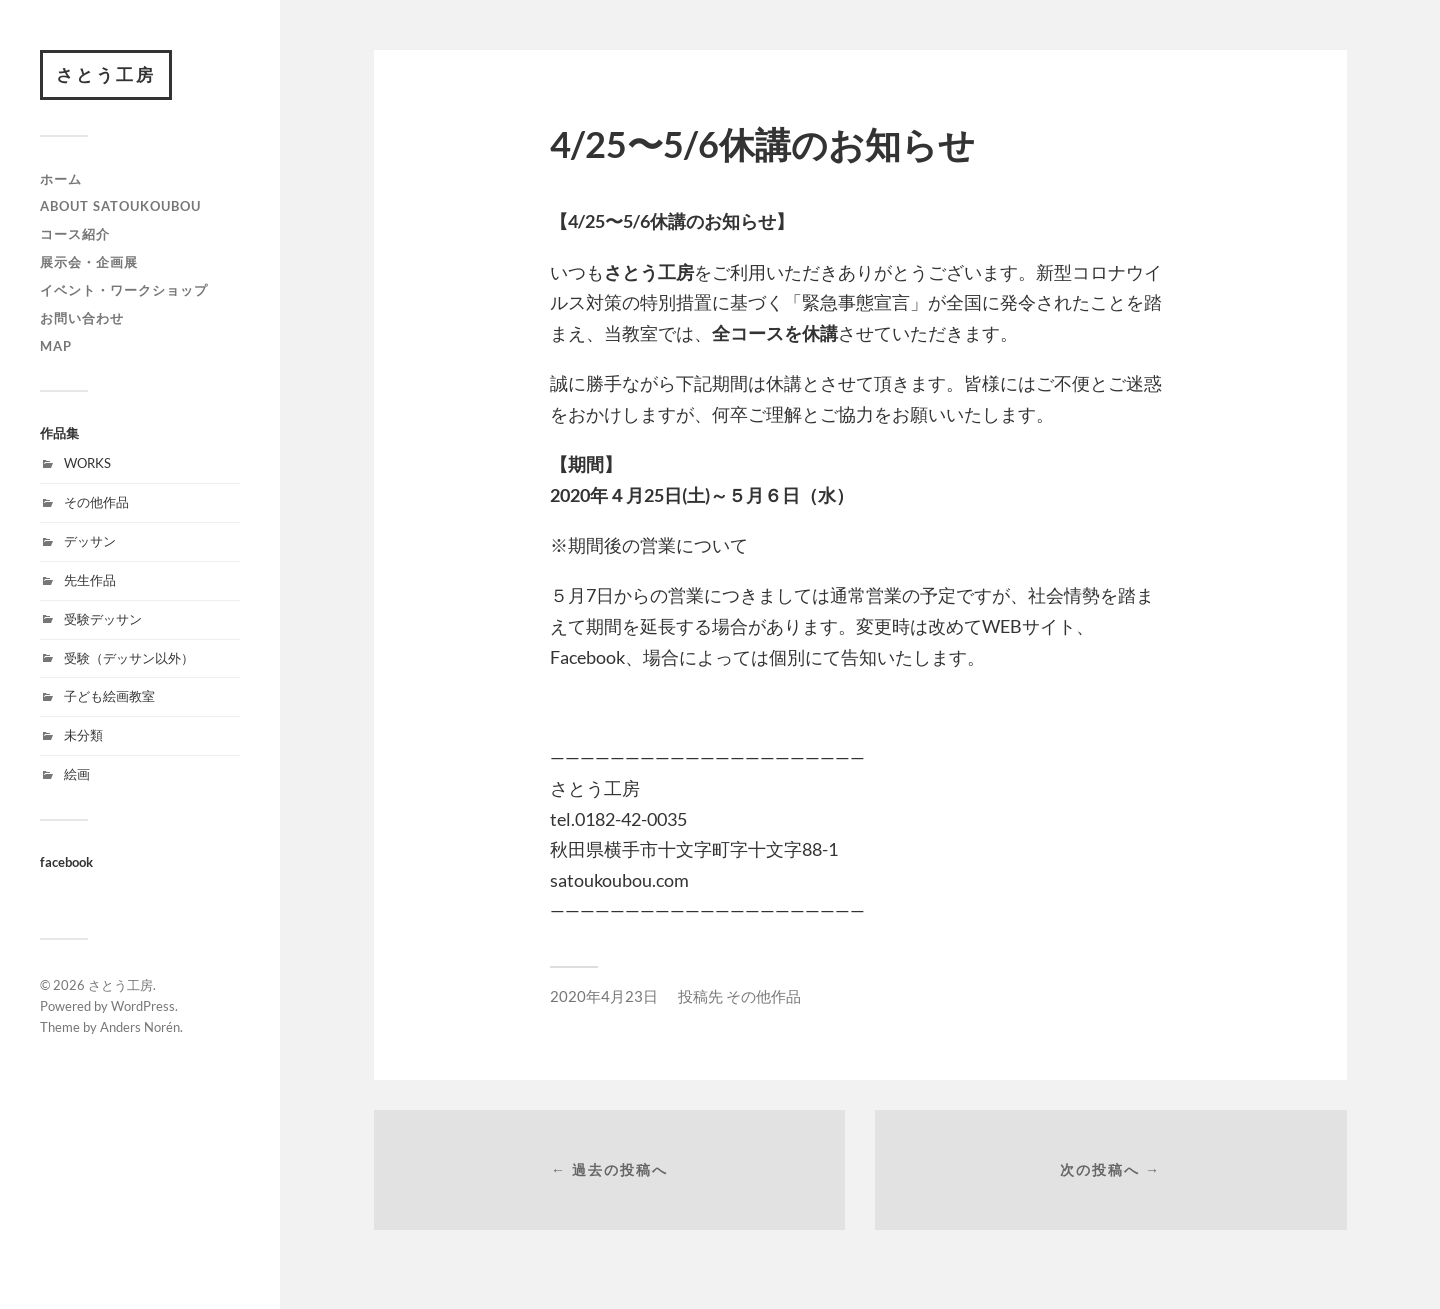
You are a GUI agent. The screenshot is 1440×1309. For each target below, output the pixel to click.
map (56, 346)
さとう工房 (106, 74)
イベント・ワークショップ (124, 290)
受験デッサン (103, 619)
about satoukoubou (120, 206)
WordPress (143, 1006)
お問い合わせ (82, 318)
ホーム (61, 179)
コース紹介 (75, 234)
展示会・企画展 (89, 262)
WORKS (87, 463)
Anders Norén (140, 1027)
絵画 (77, 774)
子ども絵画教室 (109, 696)
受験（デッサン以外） (129, 658)
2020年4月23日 (604, 996)
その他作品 (96, 502)
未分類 (83, 735)
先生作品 (90, 580)
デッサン (90, 541)
